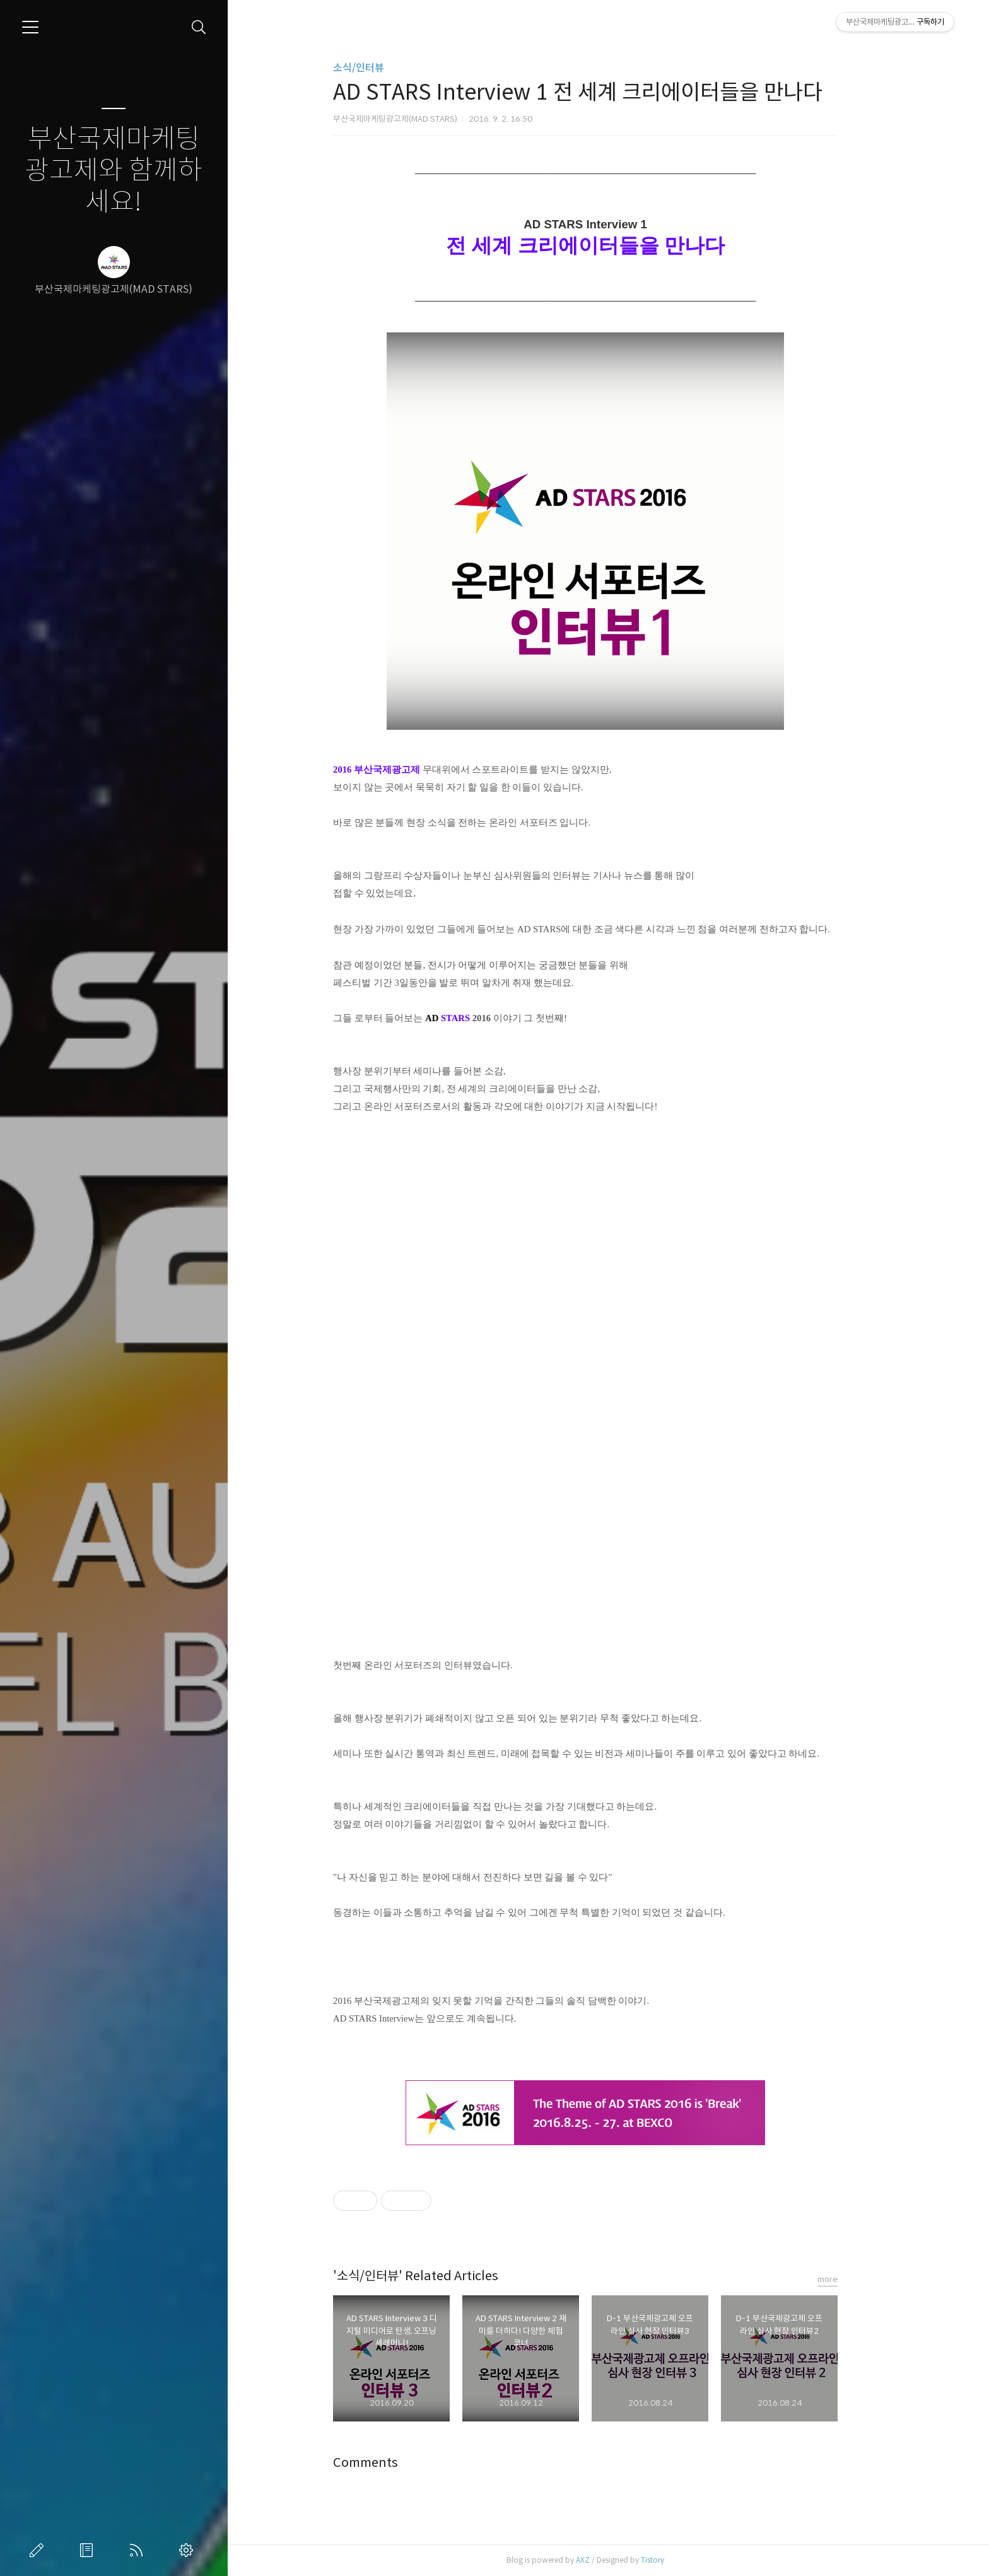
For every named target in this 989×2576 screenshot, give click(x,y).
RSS (139, 2550)
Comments (388, 2463)
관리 (188, 2550)
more (850, 2279)
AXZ (605, 2560)
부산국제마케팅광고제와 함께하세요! (113, 171)
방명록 (89, 2550)
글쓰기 (39, 2550)
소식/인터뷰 (381, 67)
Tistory (675, 2560)
